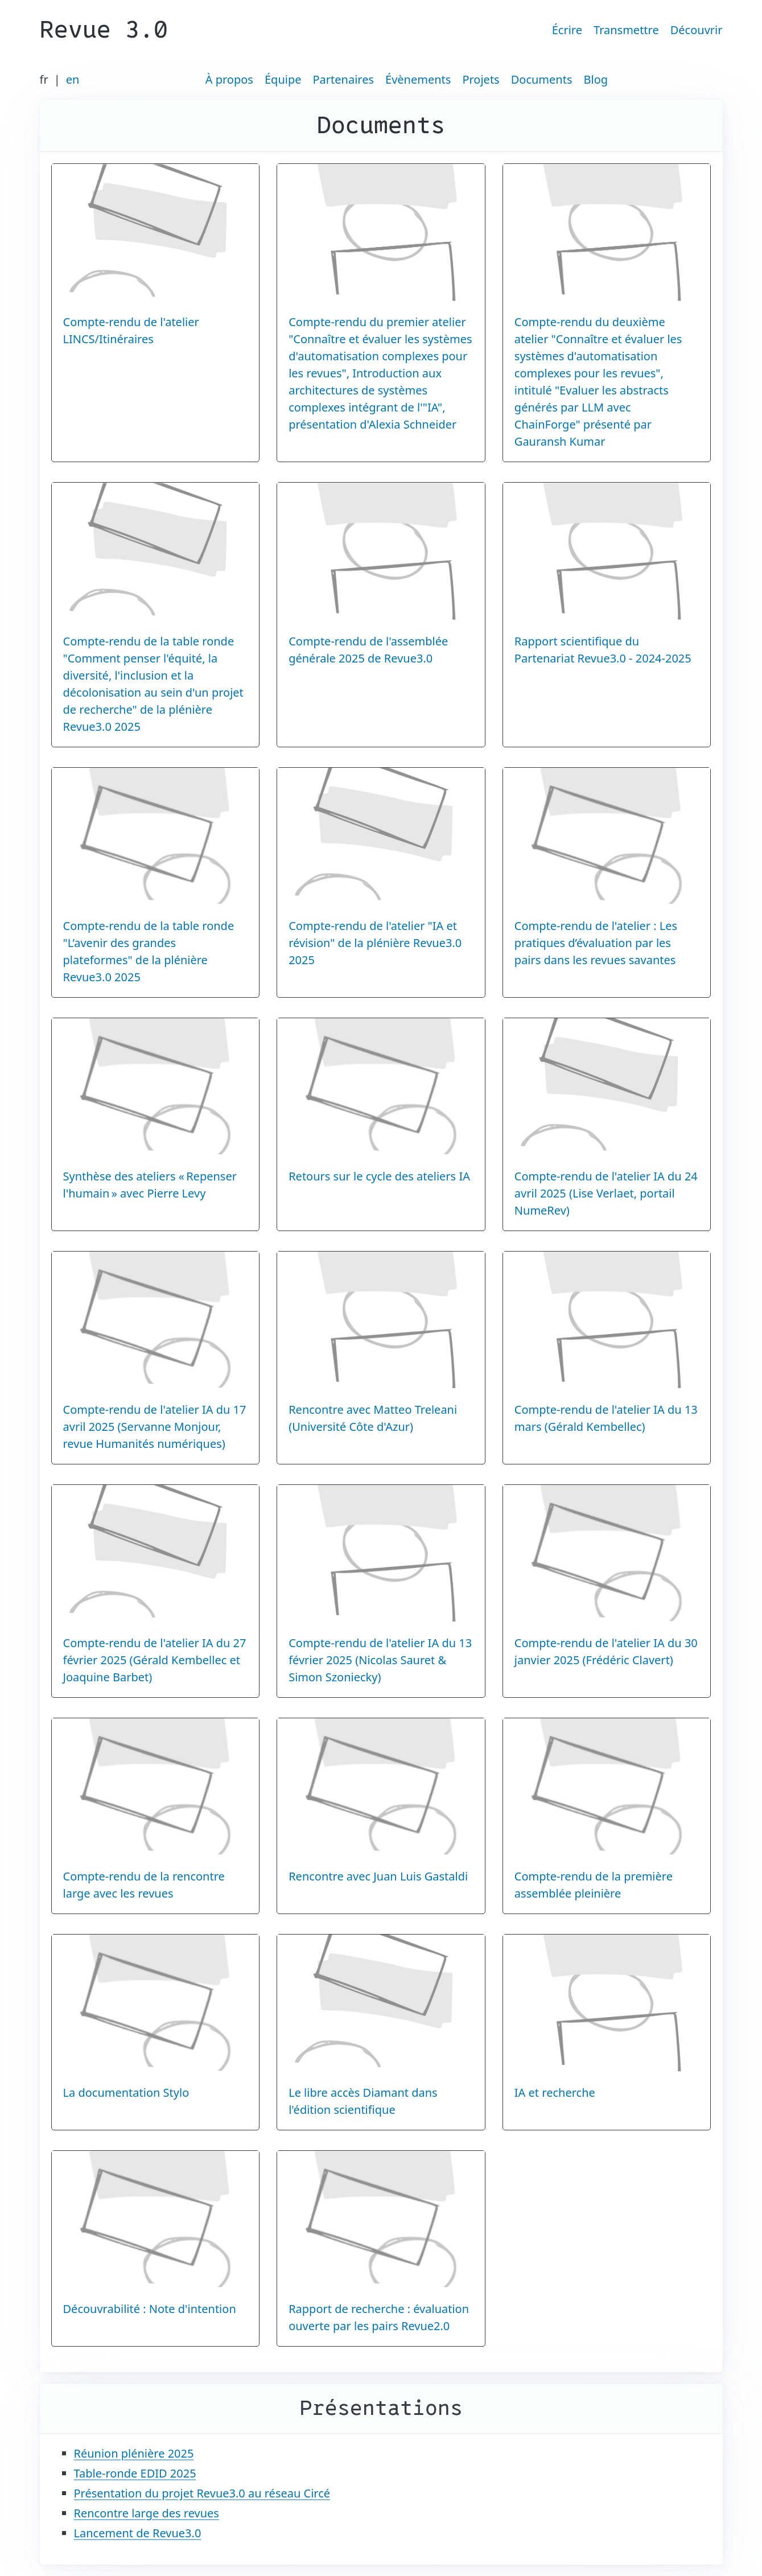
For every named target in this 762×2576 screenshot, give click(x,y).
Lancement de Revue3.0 (137, 2533)
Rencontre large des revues (146, 2513)
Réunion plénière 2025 (134, 2453)
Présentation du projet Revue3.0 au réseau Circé (202, 2493)
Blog (596, 79)
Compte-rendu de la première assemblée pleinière (593, 1885)
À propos (229, 79)
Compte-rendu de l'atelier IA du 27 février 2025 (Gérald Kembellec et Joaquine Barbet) (154, 1660)
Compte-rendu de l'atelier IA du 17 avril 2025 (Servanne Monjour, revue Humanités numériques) (154, 1426)
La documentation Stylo (126, 2092)
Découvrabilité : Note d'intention (149, 2308)
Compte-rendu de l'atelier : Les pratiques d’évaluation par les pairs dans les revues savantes (595, 943)
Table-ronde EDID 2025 (135, 2473)
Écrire (567, 30)
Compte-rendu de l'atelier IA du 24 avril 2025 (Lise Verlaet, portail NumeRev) (606, 1193)
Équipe (283, 79)
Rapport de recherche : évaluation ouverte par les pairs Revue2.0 (379, 2317)
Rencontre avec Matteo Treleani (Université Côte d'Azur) (373, 1418)
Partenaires (343, 79)
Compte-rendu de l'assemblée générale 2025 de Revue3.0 (368, 649)
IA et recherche (554, 2092)
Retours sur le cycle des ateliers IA (379, 1176)
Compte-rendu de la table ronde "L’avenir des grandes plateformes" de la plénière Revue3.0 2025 (148, 951)
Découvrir (696, 30)
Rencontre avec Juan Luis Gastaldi (378, 1876)
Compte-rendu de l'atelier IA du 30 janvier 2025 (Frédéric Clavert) (606, 1651)
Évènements (418, 79)
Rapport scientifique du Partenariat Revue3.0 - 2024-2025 (602, 649)
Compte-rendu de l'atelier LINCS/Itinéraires (131, 330)
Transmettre (626, 30)
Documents (541, 79)
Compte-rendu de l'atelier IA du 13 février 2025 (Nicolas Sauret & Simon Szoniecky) (380, 1660)
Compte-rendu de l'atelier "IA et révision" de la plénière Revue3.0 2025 (375, 943)
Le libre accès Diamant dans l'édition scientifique (363, 2101)
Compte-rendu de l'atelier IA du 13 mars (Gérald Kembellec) (606, 1418)
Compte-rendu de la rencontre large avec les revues (144, 1885)
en (73, 79)
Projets (480, 79)
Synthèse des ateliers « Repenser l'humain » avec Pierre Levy (150, 1184)
